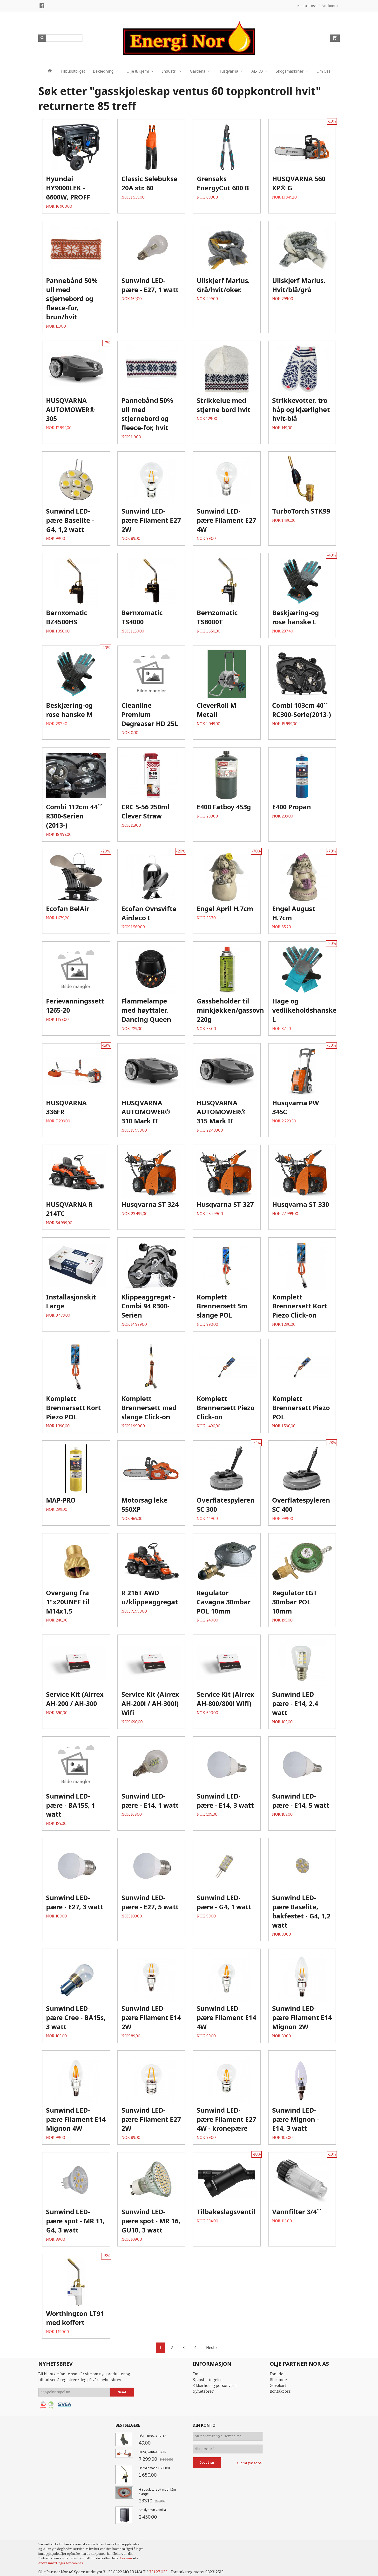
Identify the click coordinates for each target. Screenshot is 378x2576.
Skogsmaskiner (290, 71)
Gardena (197, 71)
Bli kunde (278, 2379)
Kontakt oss (280, 2391)
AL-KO (257, 71)
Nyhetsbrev (203, 2391)
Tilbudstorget (72, 71)
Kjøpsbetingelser (208, 2379)
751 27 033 (158, 2572)
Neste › (212, 2347)
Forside (276, 2374)
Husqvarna (228, 71)
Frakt (197, 2374)
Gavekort (278, 2385)
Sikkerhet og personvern (215, 2385)
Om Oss (324, 71)
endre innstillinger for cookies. (61, 2563)
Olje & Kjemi (138, 71)
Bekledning (103, 71)
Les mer (126, 2558)
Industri (169, 71)
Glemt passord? (250, 2463)
